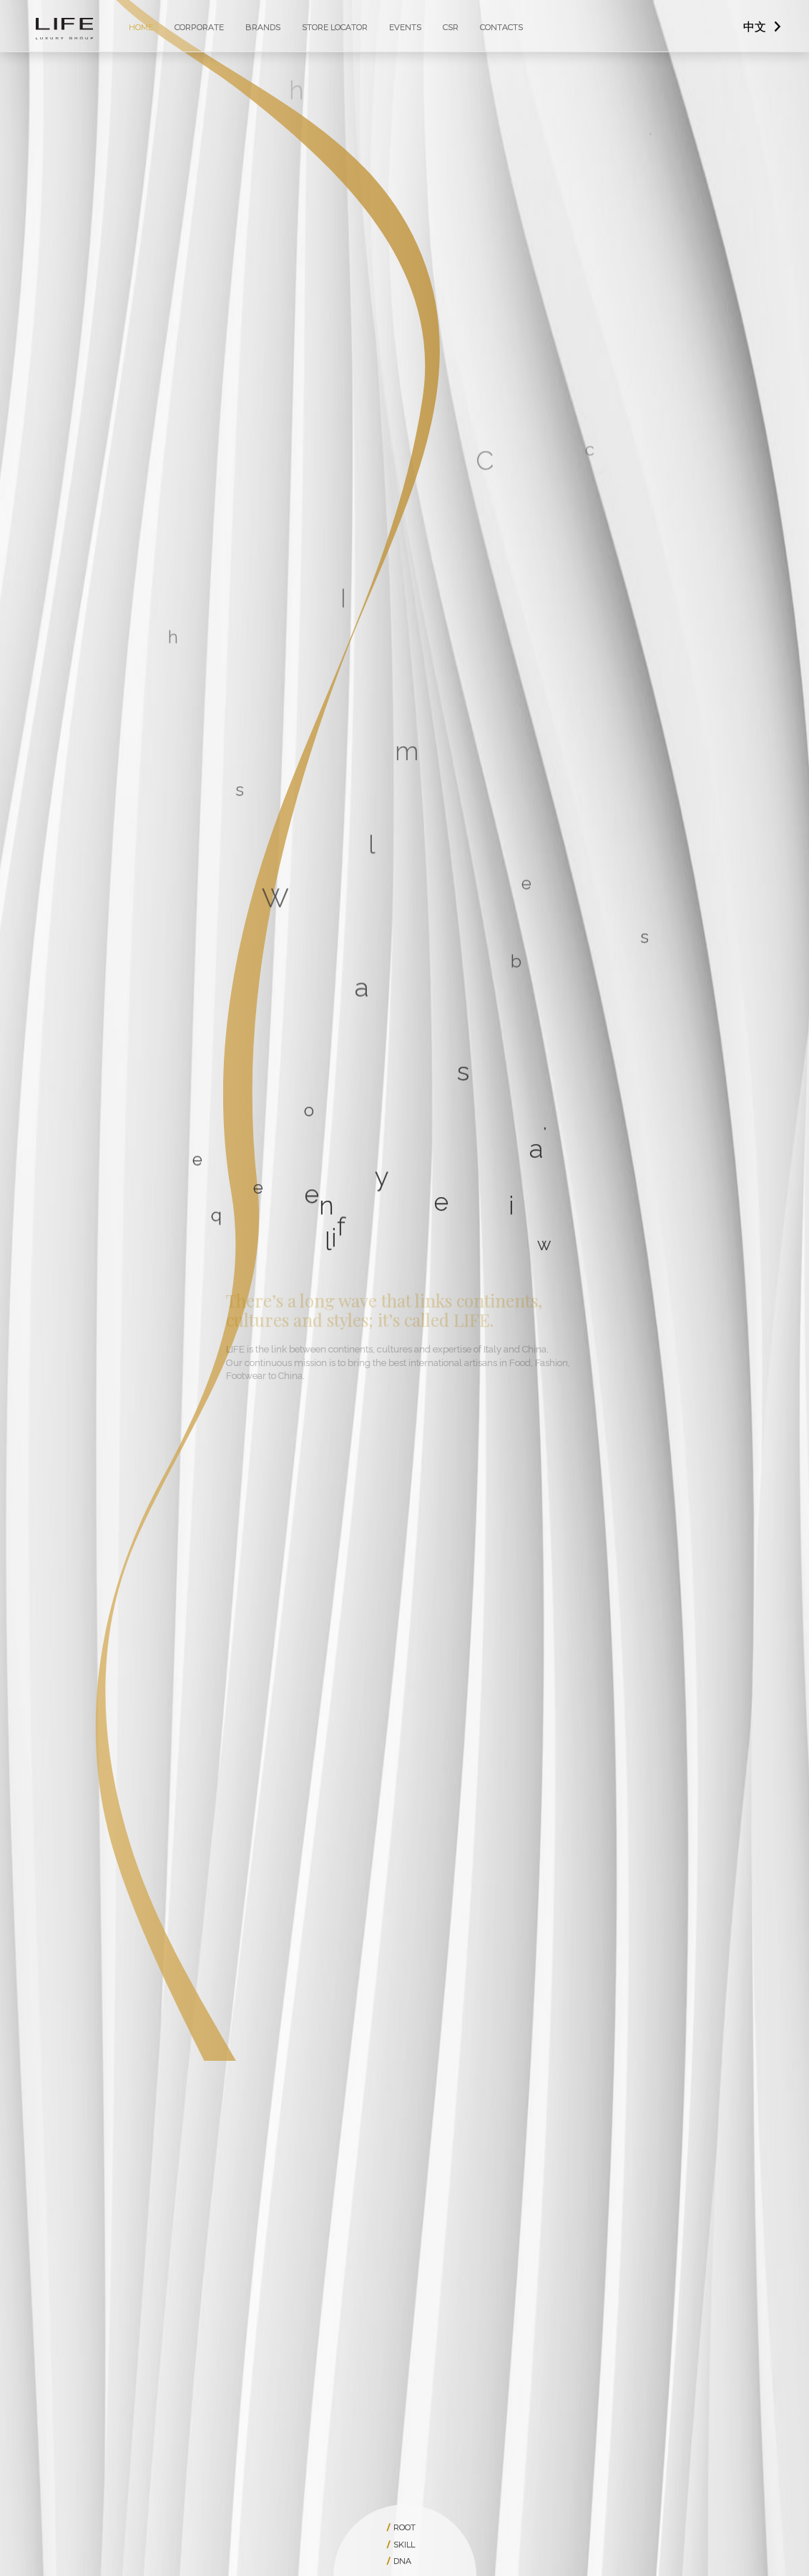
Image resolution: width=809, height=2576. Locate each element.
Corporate (199, 27)
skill (404, 2545)
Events (405, 27)
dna (402, 2561)
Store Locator (335, 27)
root (404, 2527)
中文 (754, 27)
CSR (451, 27)
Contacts (501, 27)
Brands (262, 27)
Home (141, 27)
